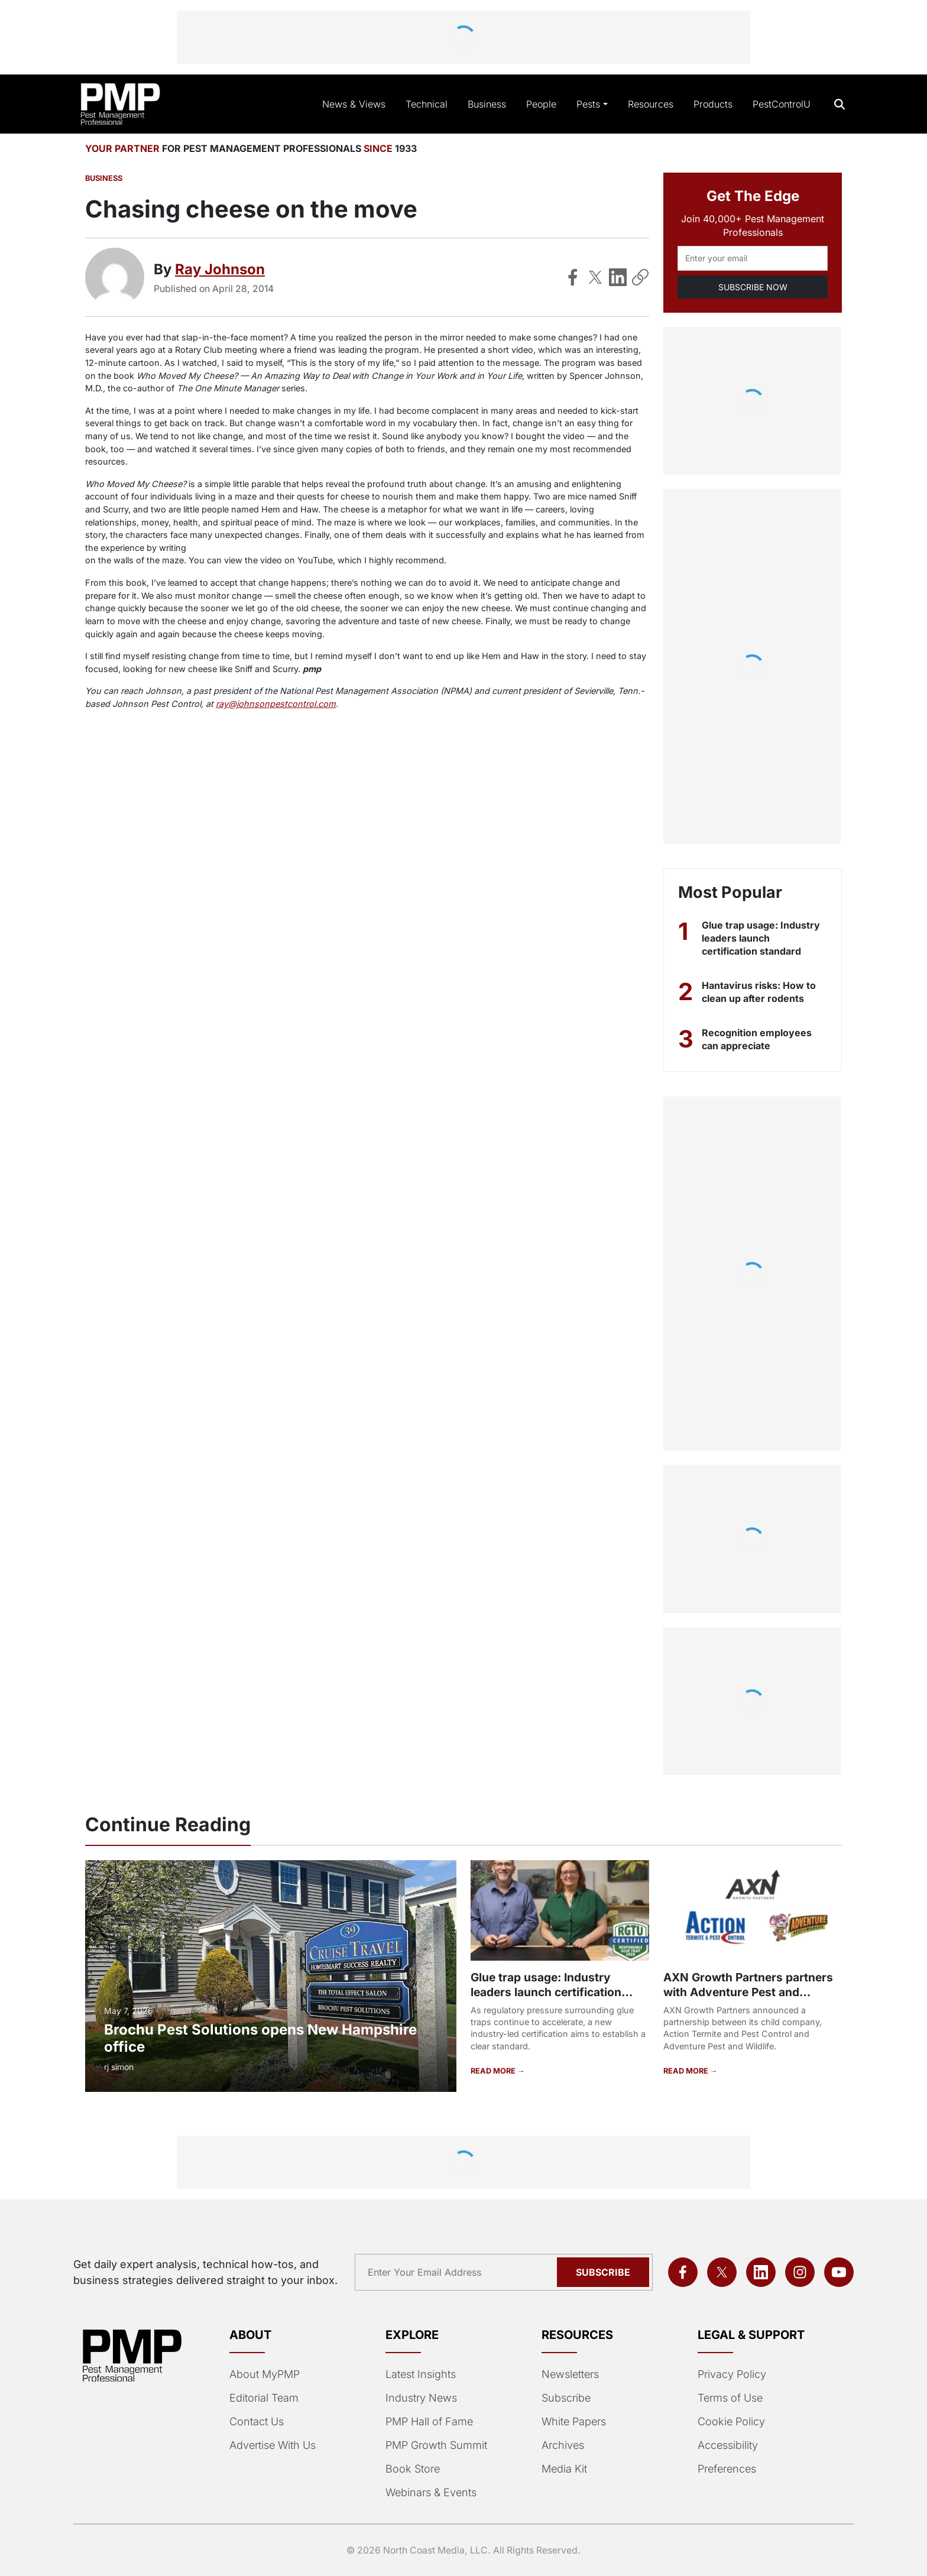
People (541, 104)
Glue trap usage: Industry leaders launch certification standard (761, 938)
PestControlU (782, 104)
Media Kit (564, 2469)
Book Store (412, 2469)
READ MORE (494, 2070)
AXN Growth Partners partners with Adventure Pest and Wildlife (748, 1992)
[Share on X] (595, 277)
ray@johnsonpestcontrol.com (276, 704)
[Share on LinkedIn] (618, 277)
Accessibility (728, 2445)
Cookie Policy (731, 2421)
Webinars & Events (431, 2492)
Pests (588, 104)
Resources (650, 104)
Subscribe (566, 2398)
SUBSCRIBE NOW (752, 287)
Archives (563, 2445)
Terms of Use (730, 2398)
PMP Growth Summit (436, 2445)
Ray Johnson (220, 269)
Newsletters (570, 2374)
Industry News (421, 2398)
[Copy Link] (640, 277)
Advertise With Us (272, 2445)
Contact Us (256, 2421)
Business (487, 104)
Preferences (727, 2469)
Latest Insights (420, 2374)
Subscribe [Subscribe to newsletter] (603, 2272)
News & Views (353, 104)
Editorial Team (264, 2398)
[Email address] (753, 258)
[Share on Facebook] (573, 277)
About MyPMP (264, 2374)
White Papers (574, 2421)
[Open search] (839, 104)
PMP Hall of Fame (429, 2421)
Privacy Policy (732, 2374)
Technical (427, 104)
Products (712, 104)
